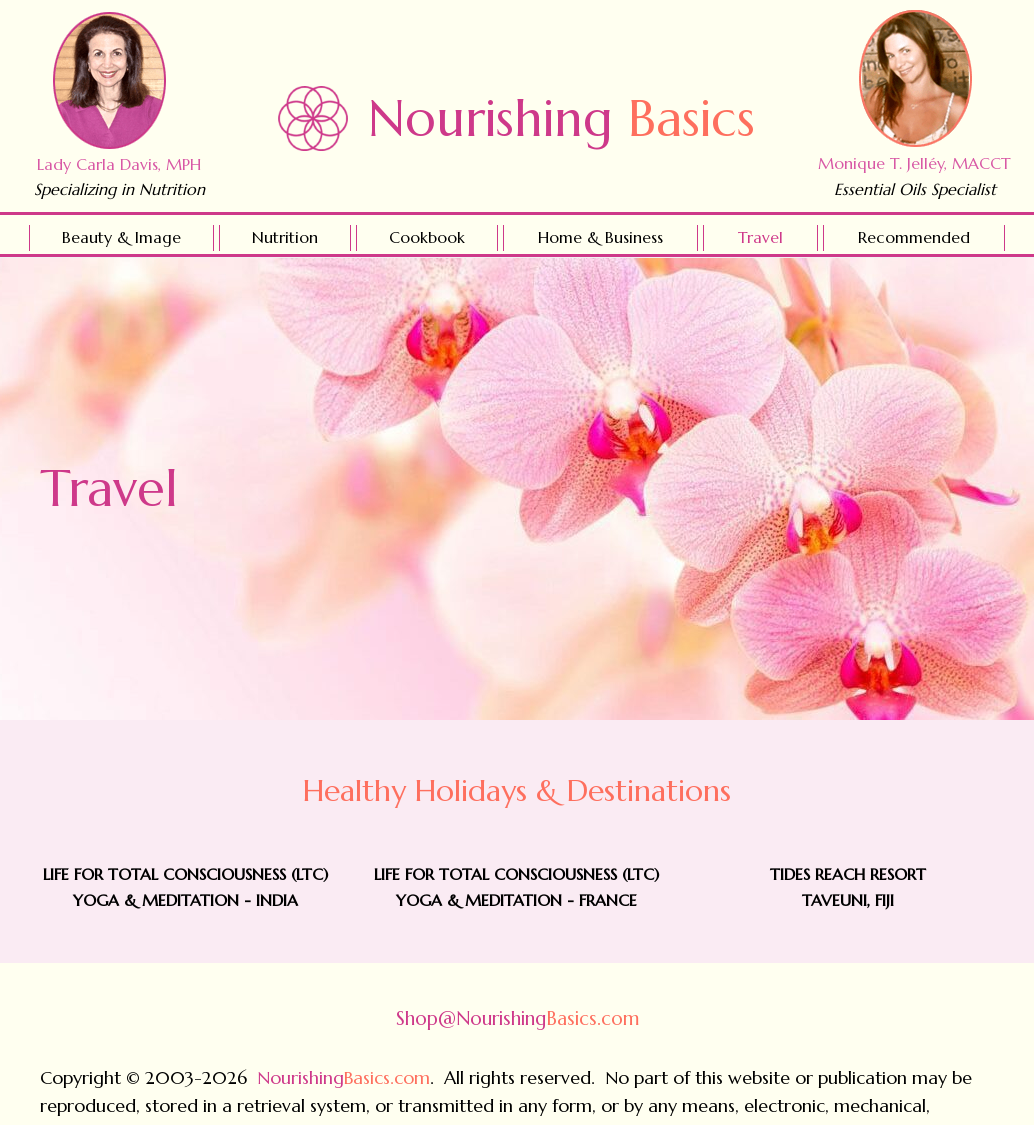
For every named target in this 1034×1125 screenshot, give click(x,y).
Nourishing (561, 118)
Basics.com (517, 1018)
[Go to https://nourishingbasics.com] (313, 118)
